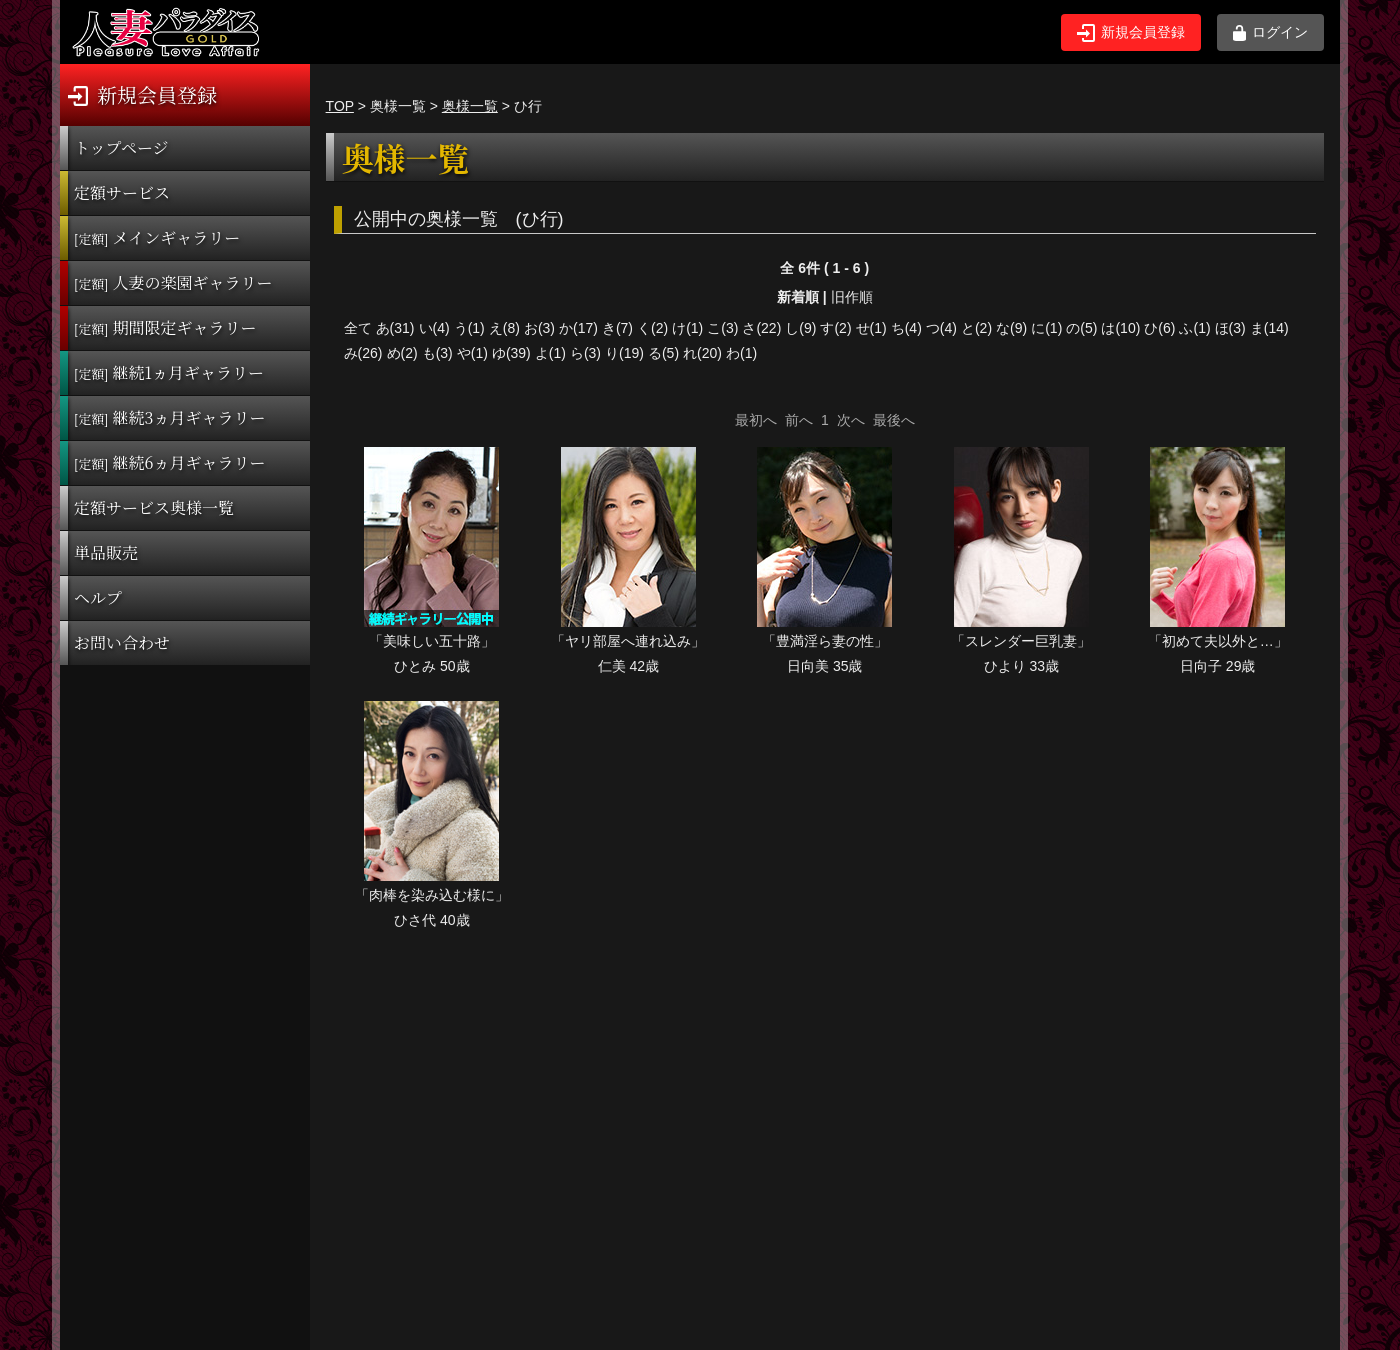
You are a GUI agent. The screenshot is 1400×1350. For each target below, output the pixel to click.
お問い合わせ (122, 642)
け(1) (687, 328)
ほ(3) (1230, 328)
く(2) (652, 328)
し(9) (800, 328)
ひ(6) (1159, 328)
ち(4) (906, 328)
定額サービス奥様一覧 (154, 507)
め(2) (402, 353)
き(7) (617, 328)
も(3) (437, 353)
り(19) (624, 353)
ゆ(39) (511, 353)
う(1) (469, 328)
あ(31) (395, 328)
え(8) (504, 328)
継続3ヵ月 (169, 417)
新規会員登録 (1131, 33)
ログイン (1270, 32)
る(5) (663, 353)
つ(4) (941, 328)
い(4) (434, 328)
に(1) (1046, 328)
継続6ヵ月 (169, 462)
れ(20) (702, 353)
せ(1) (871, 328)
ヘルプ (98, 597)
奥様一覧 (470, 106)
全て (358, 328)
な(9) (1011, 328)
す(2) (835, 328)
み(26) (363, 353)
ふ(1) (1194, 328)
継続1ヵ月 (169, 372)
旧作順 (852, 297)
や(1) (472, 353)
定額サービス (122, 192)
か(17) (578, 328)
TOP (340, 106)
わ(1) (741, 353)
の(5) (1081, 328)
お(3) (539, 328)
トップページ (121, 147)
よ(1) (550, 353)
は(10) (1120, 328)
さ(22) (761, 328)
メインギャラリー (157, 237)
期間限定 (165, 327)
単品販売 (106, 552)
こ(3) (722, 328)
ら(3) (585, 353)
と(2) (976, 328)
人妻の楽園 (173, 282)
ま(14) (1269, 328)
